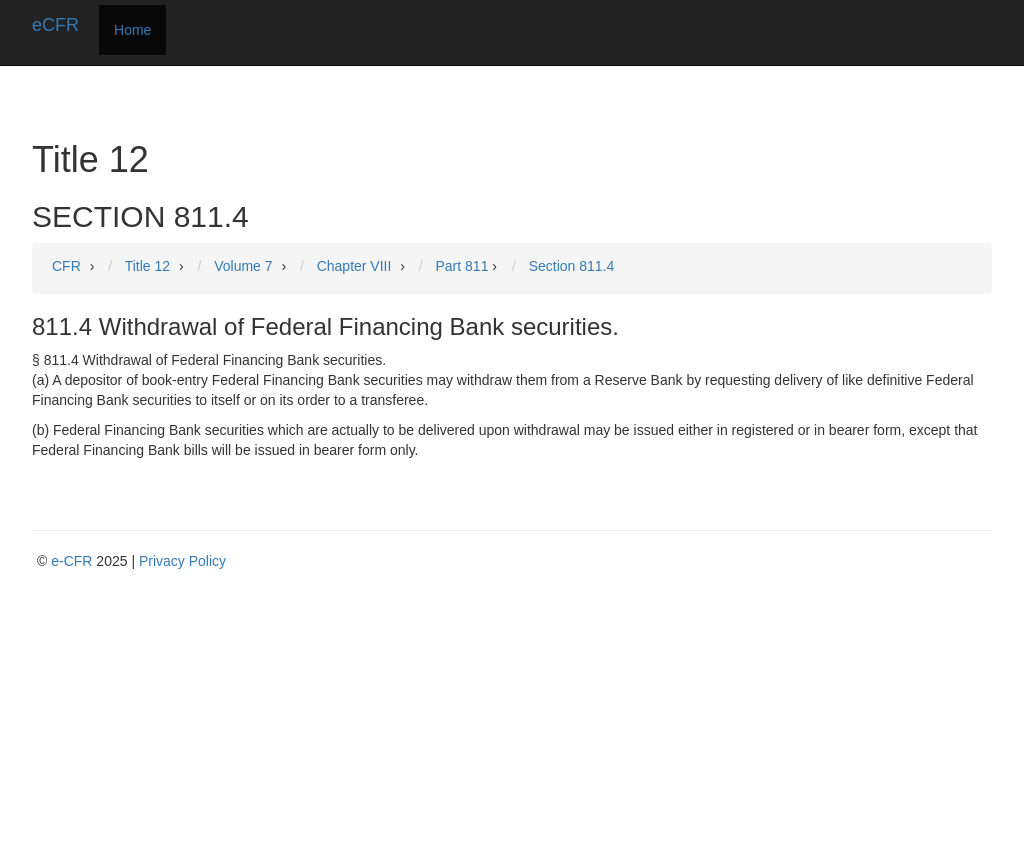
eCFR (55, 25)
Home (132, 30)
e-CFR (71, 561)
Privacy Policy (182, 561)
